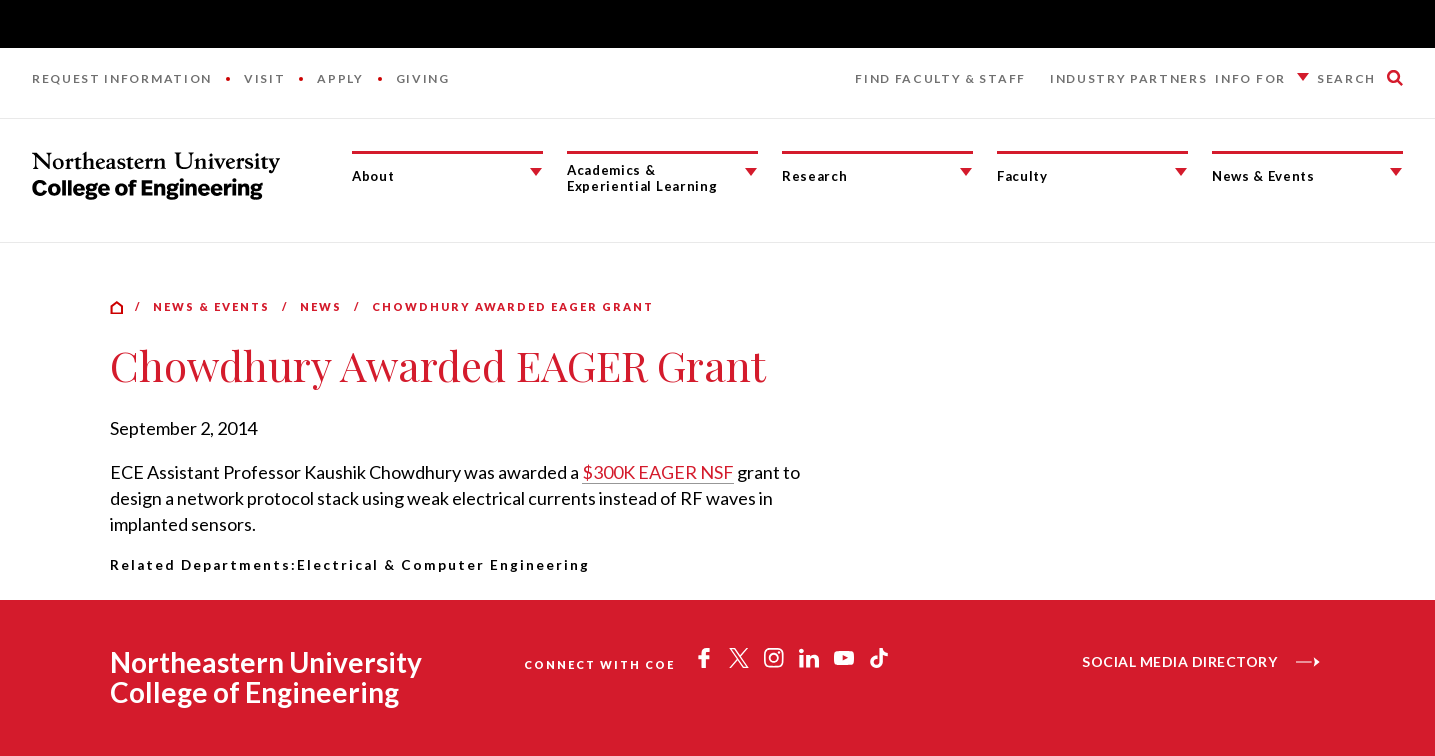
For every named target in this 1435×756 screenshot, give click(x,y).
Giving (423, 78)
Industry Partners (1129, 78)
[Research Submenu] (966, 172)
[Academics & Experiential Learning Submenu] (751, 172)
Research (814, 176)
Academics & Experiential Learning (642, 178)
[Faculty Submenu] (1181, 172)
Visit (264, 78)
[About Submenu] (536, 172)
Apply (340, 78)
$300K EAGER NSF (658, 472)
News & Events (1263, 176)
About (373, 176)
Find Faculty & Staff (940, 78)
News (321, 306)
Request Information (122, 78)
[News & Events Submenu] (1396, 172)
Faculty (1022, 176)
